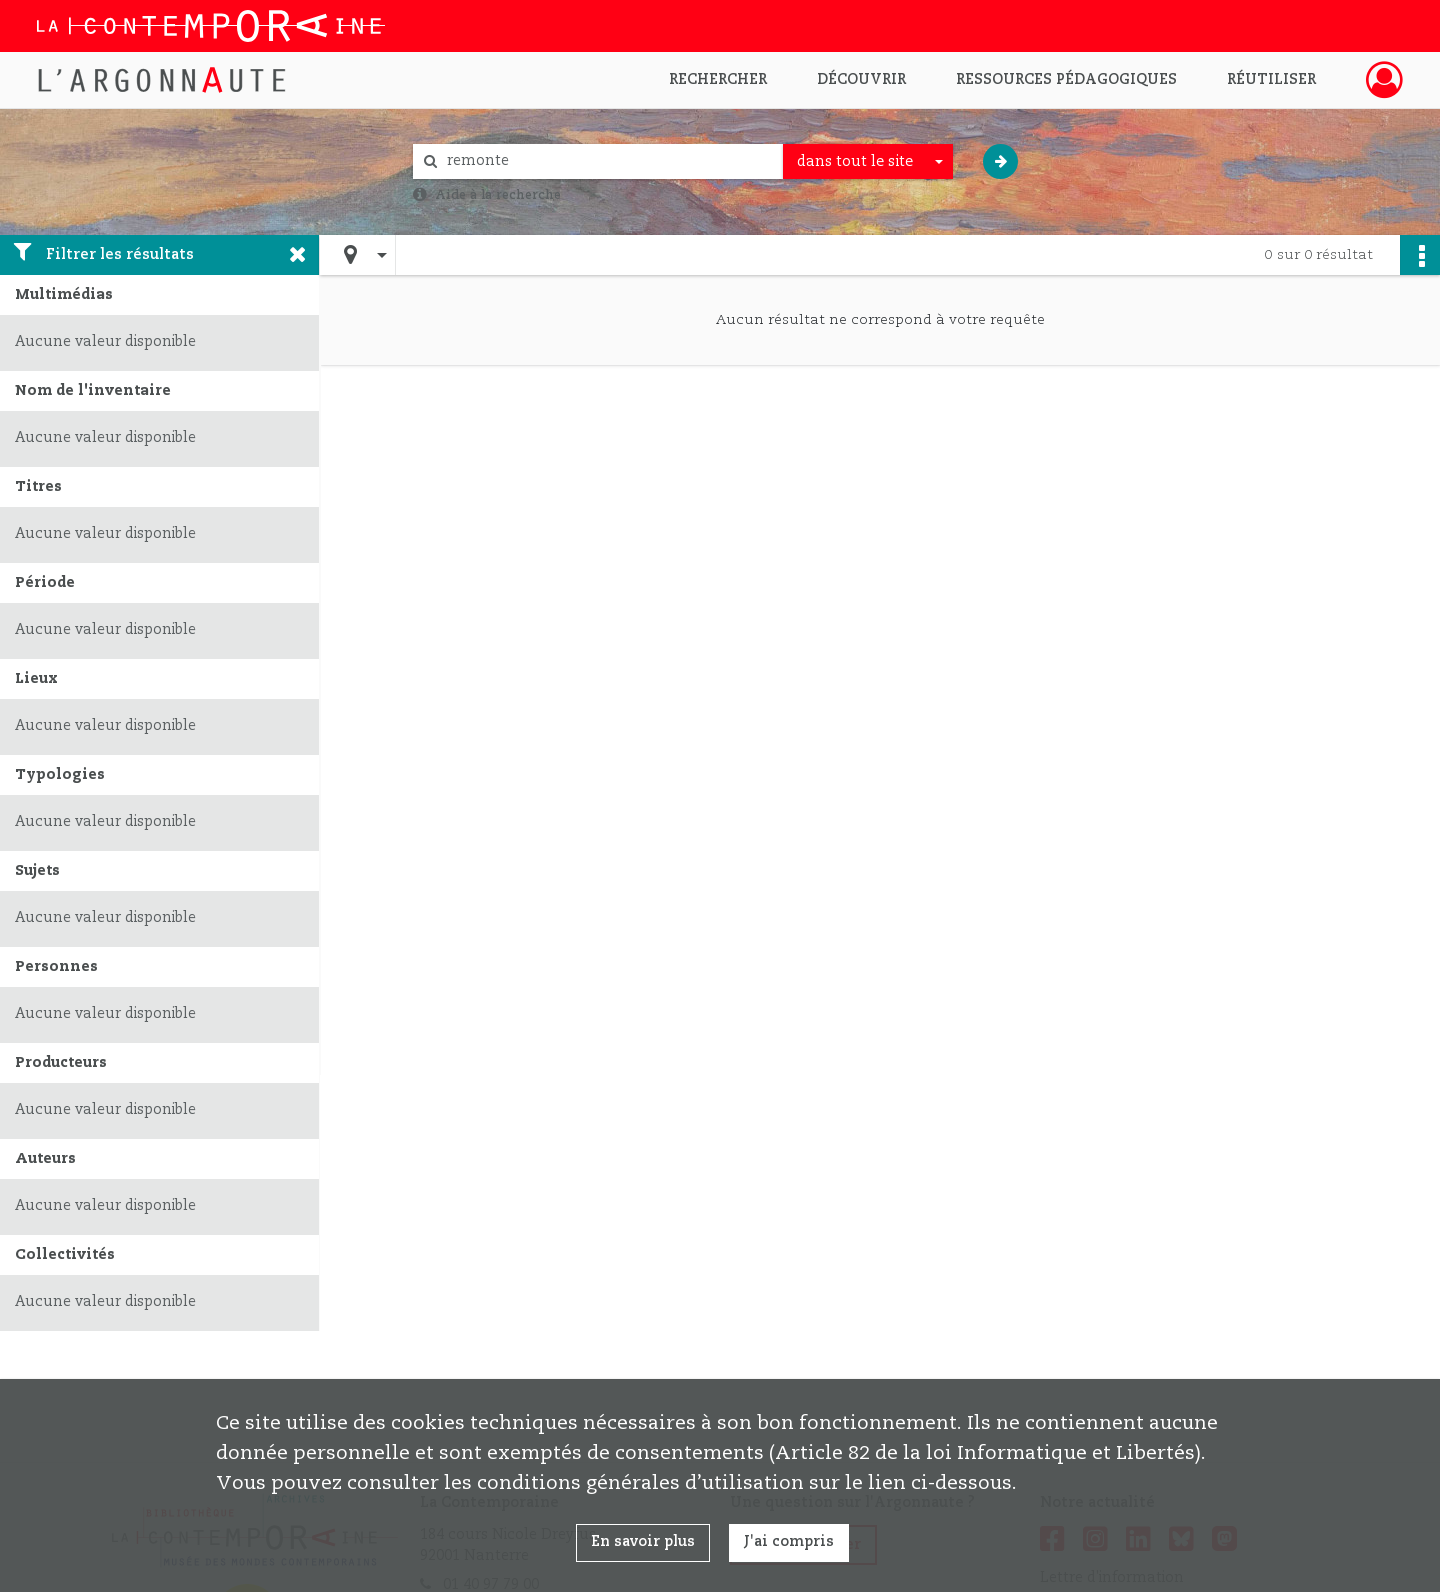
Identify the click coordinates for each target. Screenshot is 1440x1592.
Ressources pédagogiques (1066, 80)
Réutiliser (1271, 80)
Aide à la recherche (498, 195)
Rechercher (718, 80)
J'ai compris (789, 1542)
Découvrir (861, 80)
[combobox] (868, 162)
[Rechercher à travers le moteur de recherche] (608, 161)
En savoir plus (643, 1542)
